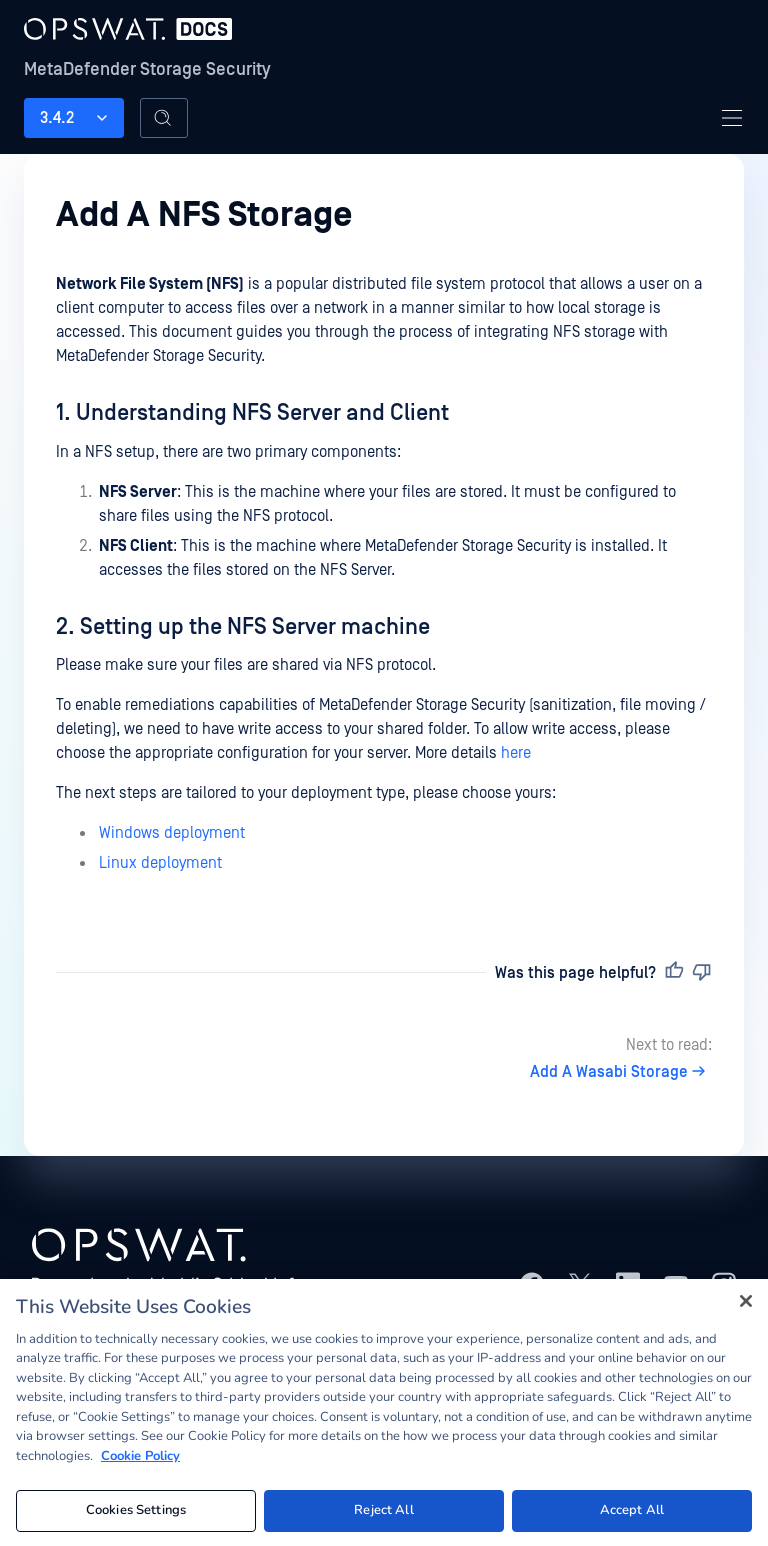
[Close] (746, 1305)
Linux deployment (160, 863)
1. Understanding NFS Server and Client (252, 413)
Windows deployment (172, 833)
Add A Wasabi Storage (621, 1072)
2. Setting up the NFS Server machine (243, 627)
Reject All (383, 1515)
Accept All (632, 1515)
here (516, 753)
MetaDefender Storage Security (147, 69)
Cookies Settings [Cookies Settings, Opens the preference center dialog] (136, 1515)
